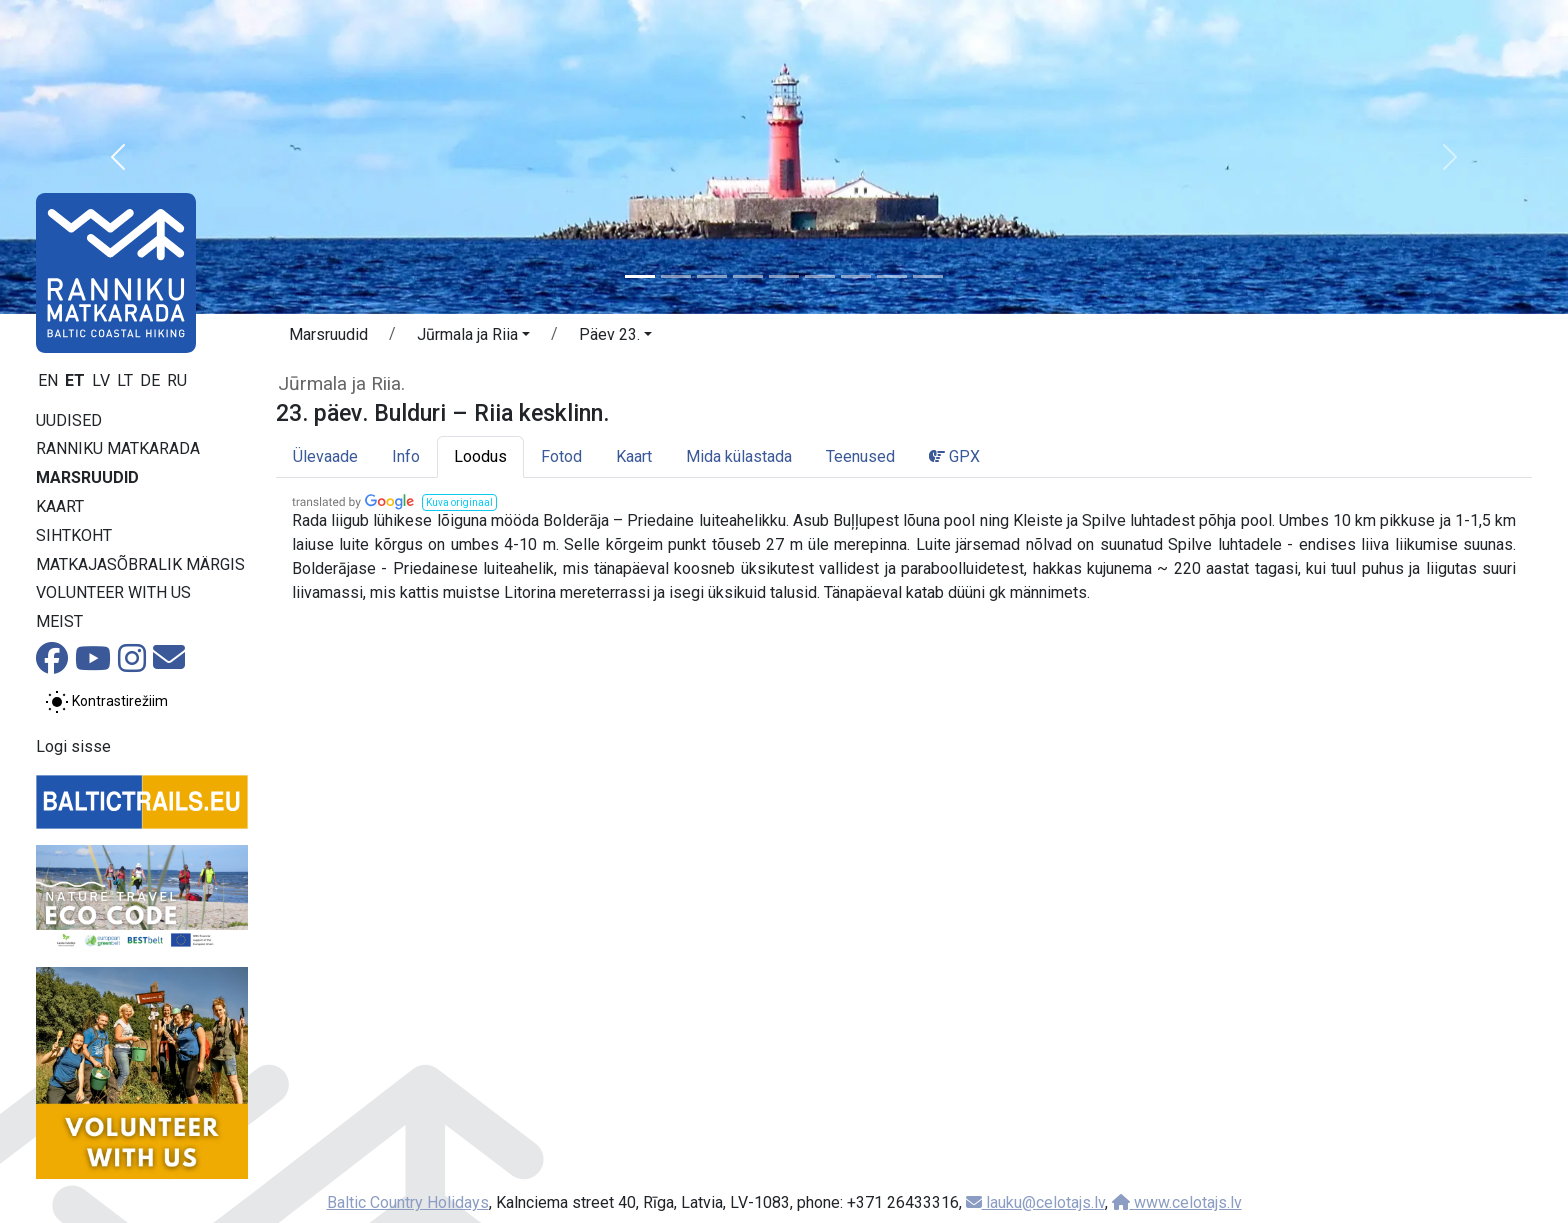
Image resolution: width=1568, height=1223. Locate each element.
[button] (117, 157)
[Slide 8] (892, 276)
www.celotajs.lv (1177, 1202)
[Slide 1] (640, 276)
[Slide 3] (712, 276)
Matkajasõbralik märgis (140, 564)
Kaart (60, 506)
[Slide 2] (676, 276)
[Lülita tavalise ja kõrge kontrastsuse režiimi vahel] (106, 702)
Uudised (69, 420)
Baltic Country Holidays (408, 1202)
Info (406, 456)
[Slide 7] (856, 276)
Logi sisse (73, 746)
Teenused (860, 456)
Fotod (561, 456)
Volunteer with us (113, 592)
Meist (59, 621)
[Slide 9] (928, 276)
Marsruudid (87, 477)
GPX (954, 456)
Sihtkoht (74, 535)
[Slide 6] (820, 276)
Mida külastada (739, 456)
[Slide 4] (748, 276)
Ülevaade (325, 456)
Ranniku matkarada (118, 448)
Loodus (480, 456)
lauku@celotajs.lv (1035, 1202)
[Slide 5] (784, 276)
